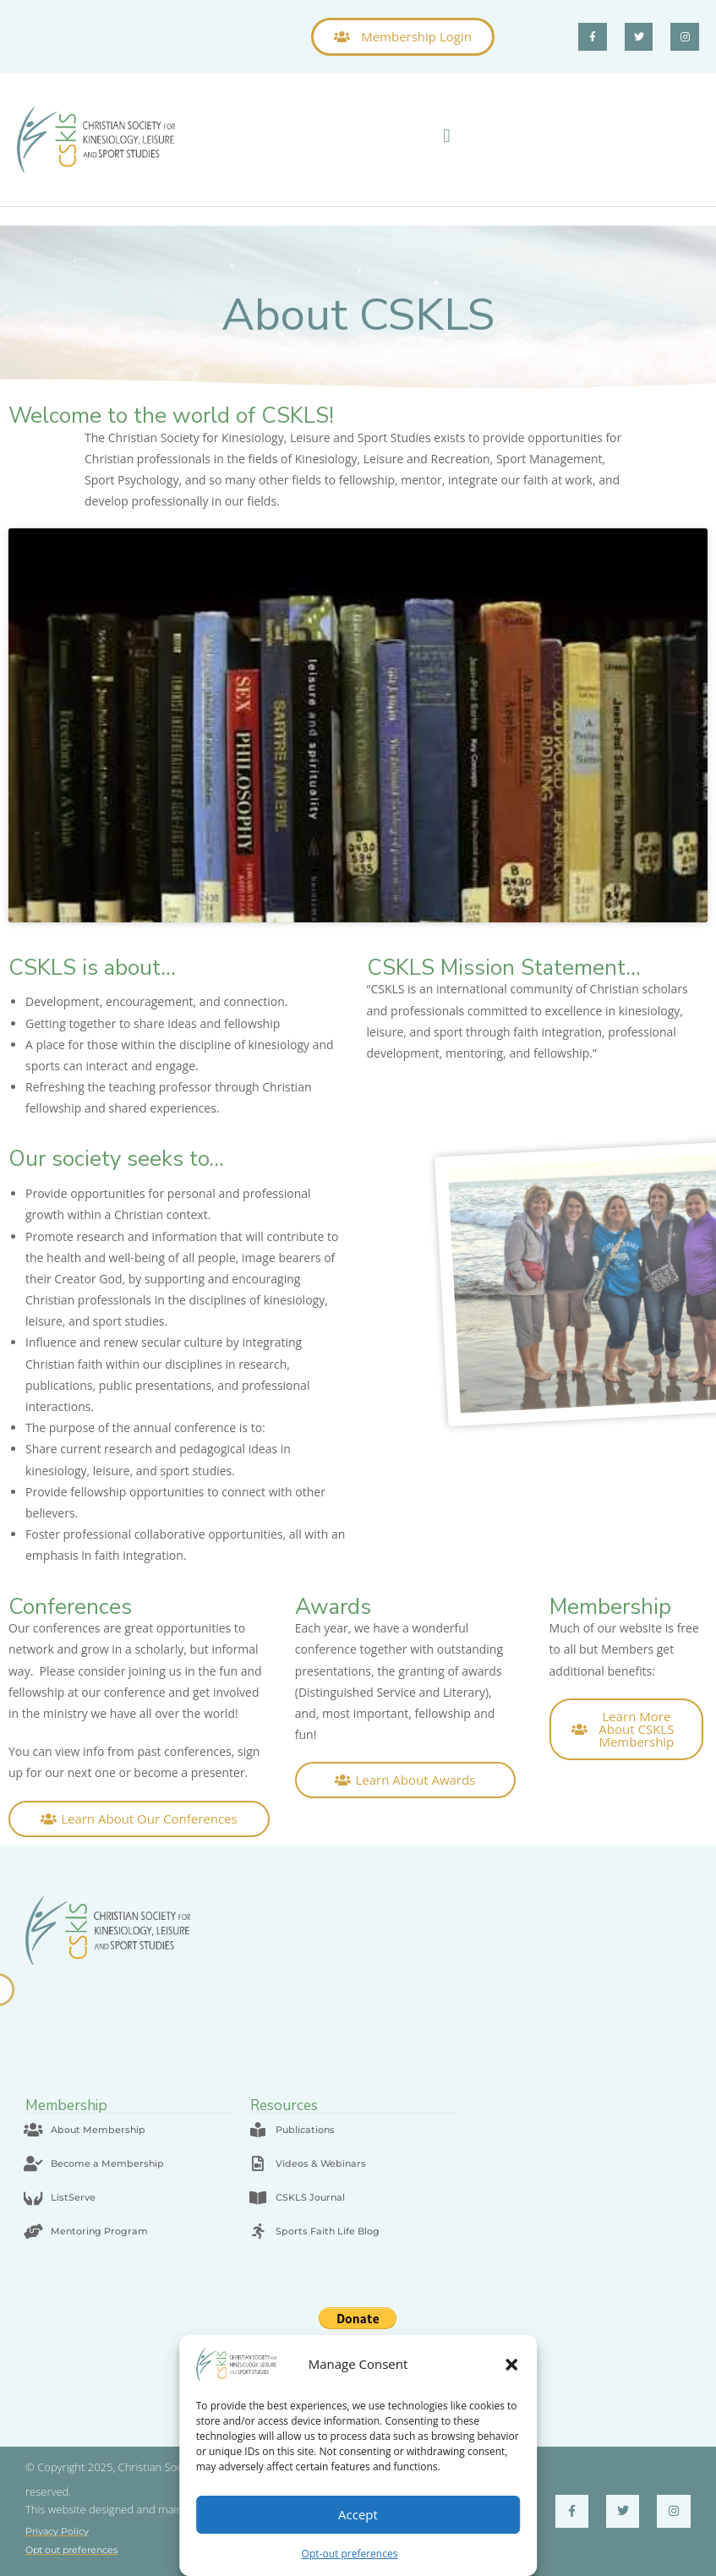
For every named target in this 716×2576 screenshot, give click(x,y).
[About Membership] (33, 2129)
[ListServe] (33, 2197)
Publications (305, 2130)
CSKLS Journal (310, 2197)
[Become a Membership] (33, 2163)
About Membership (98, 2130)
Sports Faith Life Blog (328, 2231)
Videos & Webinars (321, 2163)
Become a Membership (107, 2163)
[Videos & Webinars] (257, 2163)
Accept (358, 2514)
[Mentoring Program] (33, 2231)
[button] (511, 2364)
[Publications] (257, 2129)
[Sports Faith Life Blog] (257, 2231)
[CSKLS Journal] (257, 2197)
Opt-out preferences (350, 2553)
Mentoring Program (99, 2231)
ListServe (73, 2197)
